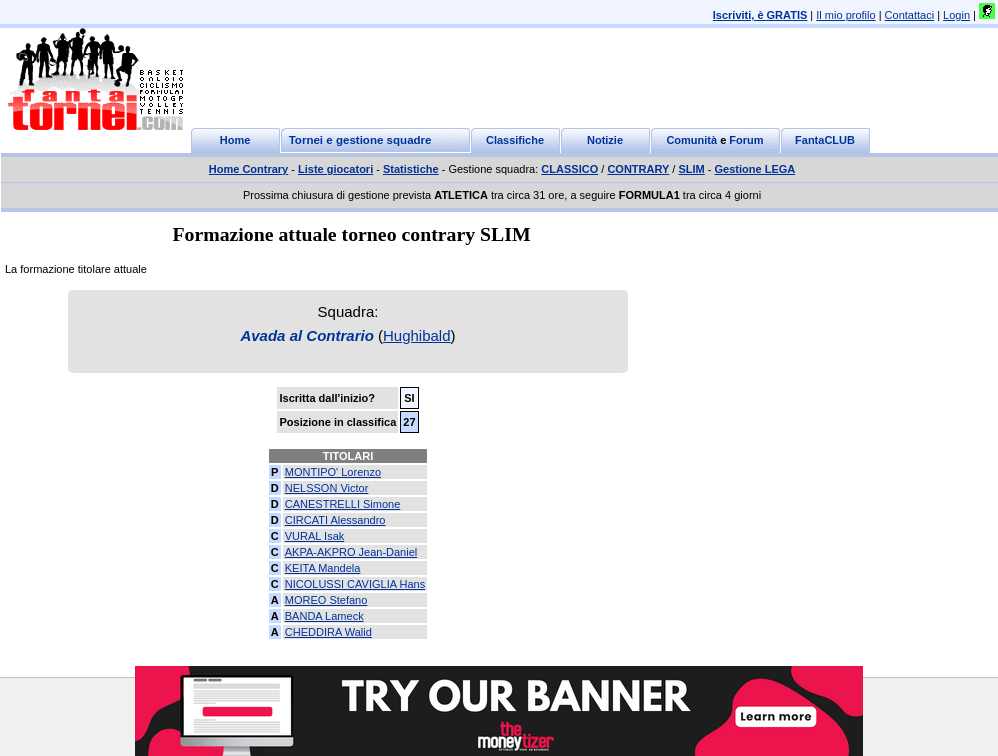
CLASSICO (569, 169)
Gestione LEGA (755, 169)
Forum (746, 140)
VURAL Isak (315, 536)
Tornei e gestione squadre (360, 140)
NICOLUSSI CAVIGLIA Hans (355, 584)
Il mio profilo (845, 15)
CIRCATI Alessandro (335, 520)
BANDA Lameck (324, 616)
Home (235, 140)
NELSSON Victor (327, 488)
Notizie (605, 140)
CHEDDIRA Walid (328, 632)
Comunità (691, 140)
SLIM (691, 169)
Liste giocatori (335, 169)
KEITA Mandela (323, 568)
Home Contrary (248, 169)
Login (956, 15)
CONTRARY (638, 169)
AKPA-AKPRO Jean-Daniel (351, 552)
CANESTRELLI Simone (343, 504)
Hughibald (417, 335)
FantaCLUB (825, 140)
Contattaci (910, 15)
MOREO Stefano (326, 600)
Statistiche (411, 169)
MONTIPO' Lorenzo (333, 472)
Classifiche (515, 140)
